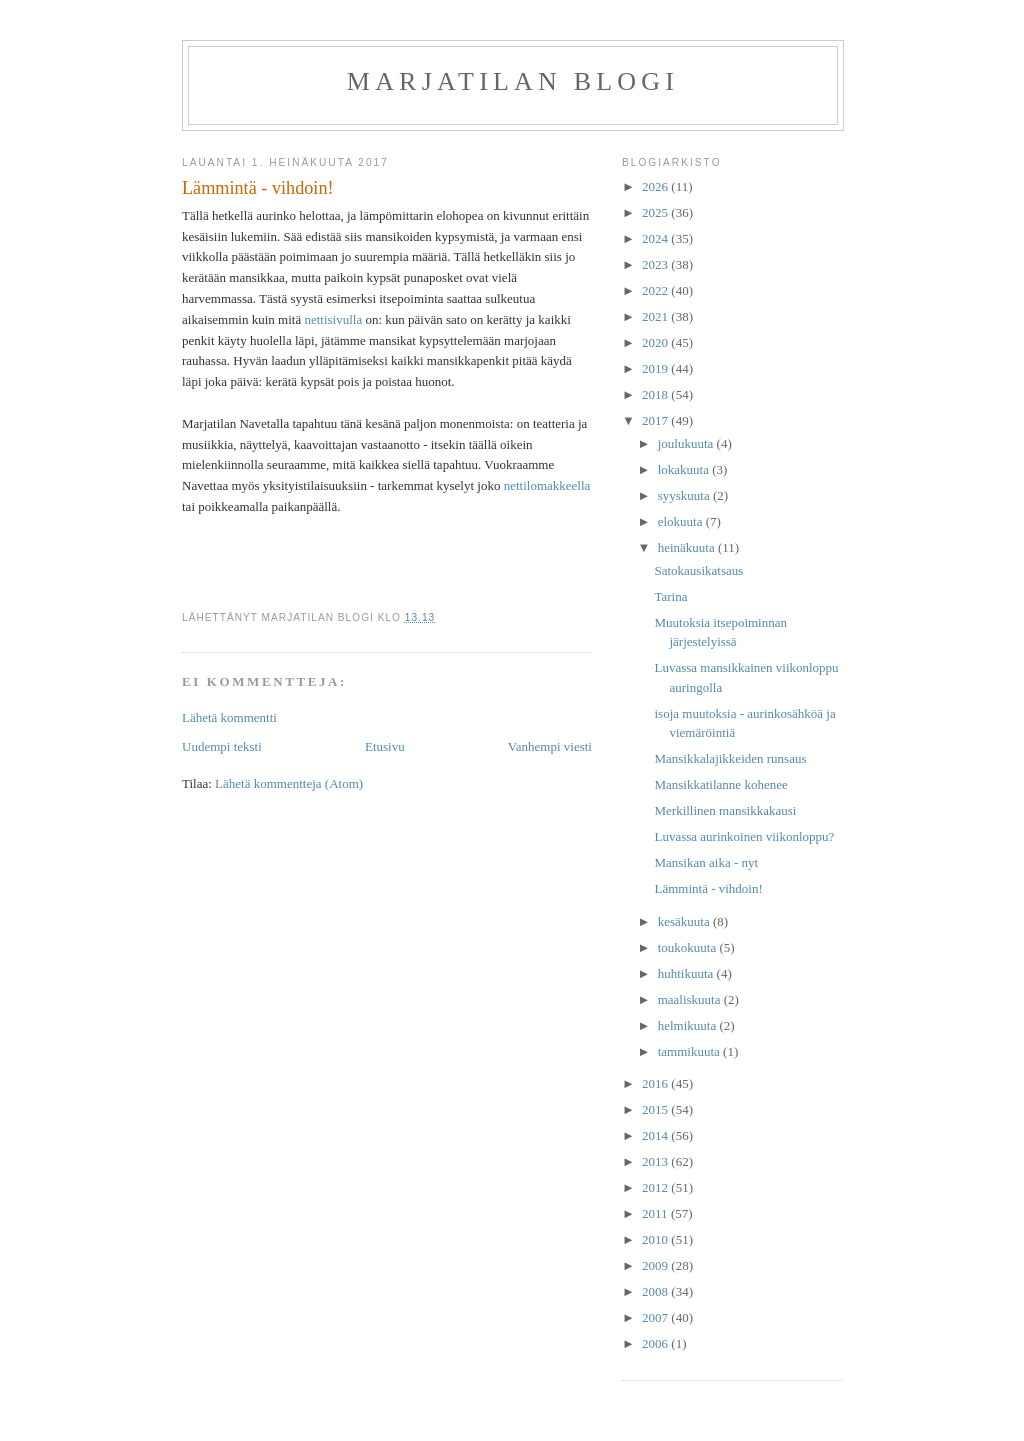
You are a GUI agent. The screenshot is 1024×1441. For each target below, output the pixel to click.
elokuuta (682, 521)
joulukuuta (687, 443)
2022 (656, 290)
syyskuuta (685, 495)
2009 (656, 1265)
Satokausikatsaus (698, 570)
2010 (656, 1239)
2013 (656, 1161)
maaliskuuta (691, 999)
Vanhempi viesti (550, 746)
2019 (656, 368)
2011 (656, 1213)
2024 (656, 238)
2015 (656, 1109)
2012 (656, 1187)
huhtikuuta (687, 973)
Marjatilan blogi (513, 81)
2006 (656, 1343)
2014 (656, 1135)
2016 (656, 1083)
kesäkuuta (685, 921)
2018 (656, 394)
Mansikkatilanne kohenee (720, 784)
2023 (656, 264)
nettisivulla (333, 319)
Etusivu (385, 746)
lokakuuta (685, 469)
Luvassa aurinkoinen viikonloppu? (744, 836)
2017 (656, 420)
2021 (656, 316)
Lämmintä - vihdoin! (708, 888)
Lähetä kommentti (229, 717)
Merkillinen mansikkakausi (725, 810)
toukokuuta (689, 947)
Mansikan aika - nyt (706, 862)
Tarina (670, 596)
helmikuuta (689, 1025)
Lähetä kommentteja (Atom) (289, 783)
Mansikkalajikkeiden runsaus (730, 758)
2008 (656, 1291)
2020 (656, 342)
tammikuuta (690, 1051)
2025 (656, 212)
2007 (656, 1317)
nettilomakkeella (547, 485)
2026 (656, 186)
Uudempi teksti (222, 746)
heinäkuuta (688, 547)
